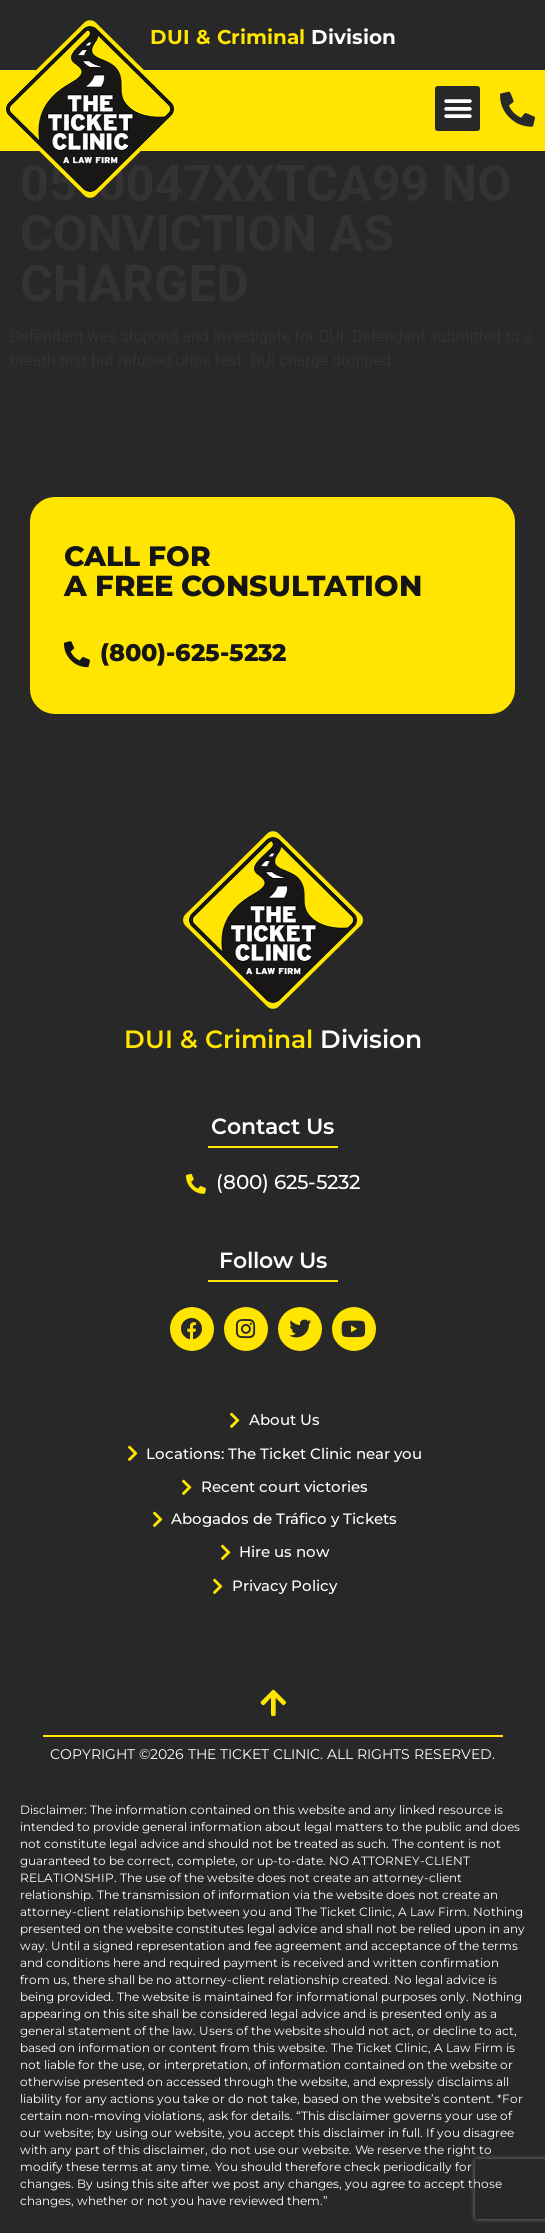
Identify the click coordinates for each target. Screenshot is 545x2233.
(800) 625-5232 (288, 1182)
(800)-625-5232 (193, 652)
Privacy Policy (284, 1585)
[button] (457, 108)
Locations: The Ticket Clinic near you (284, 1453)
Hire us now (284, 1551)
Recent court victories (284, 1486)
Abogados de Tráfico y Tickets (284, 1518)
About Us (284, 1419)
